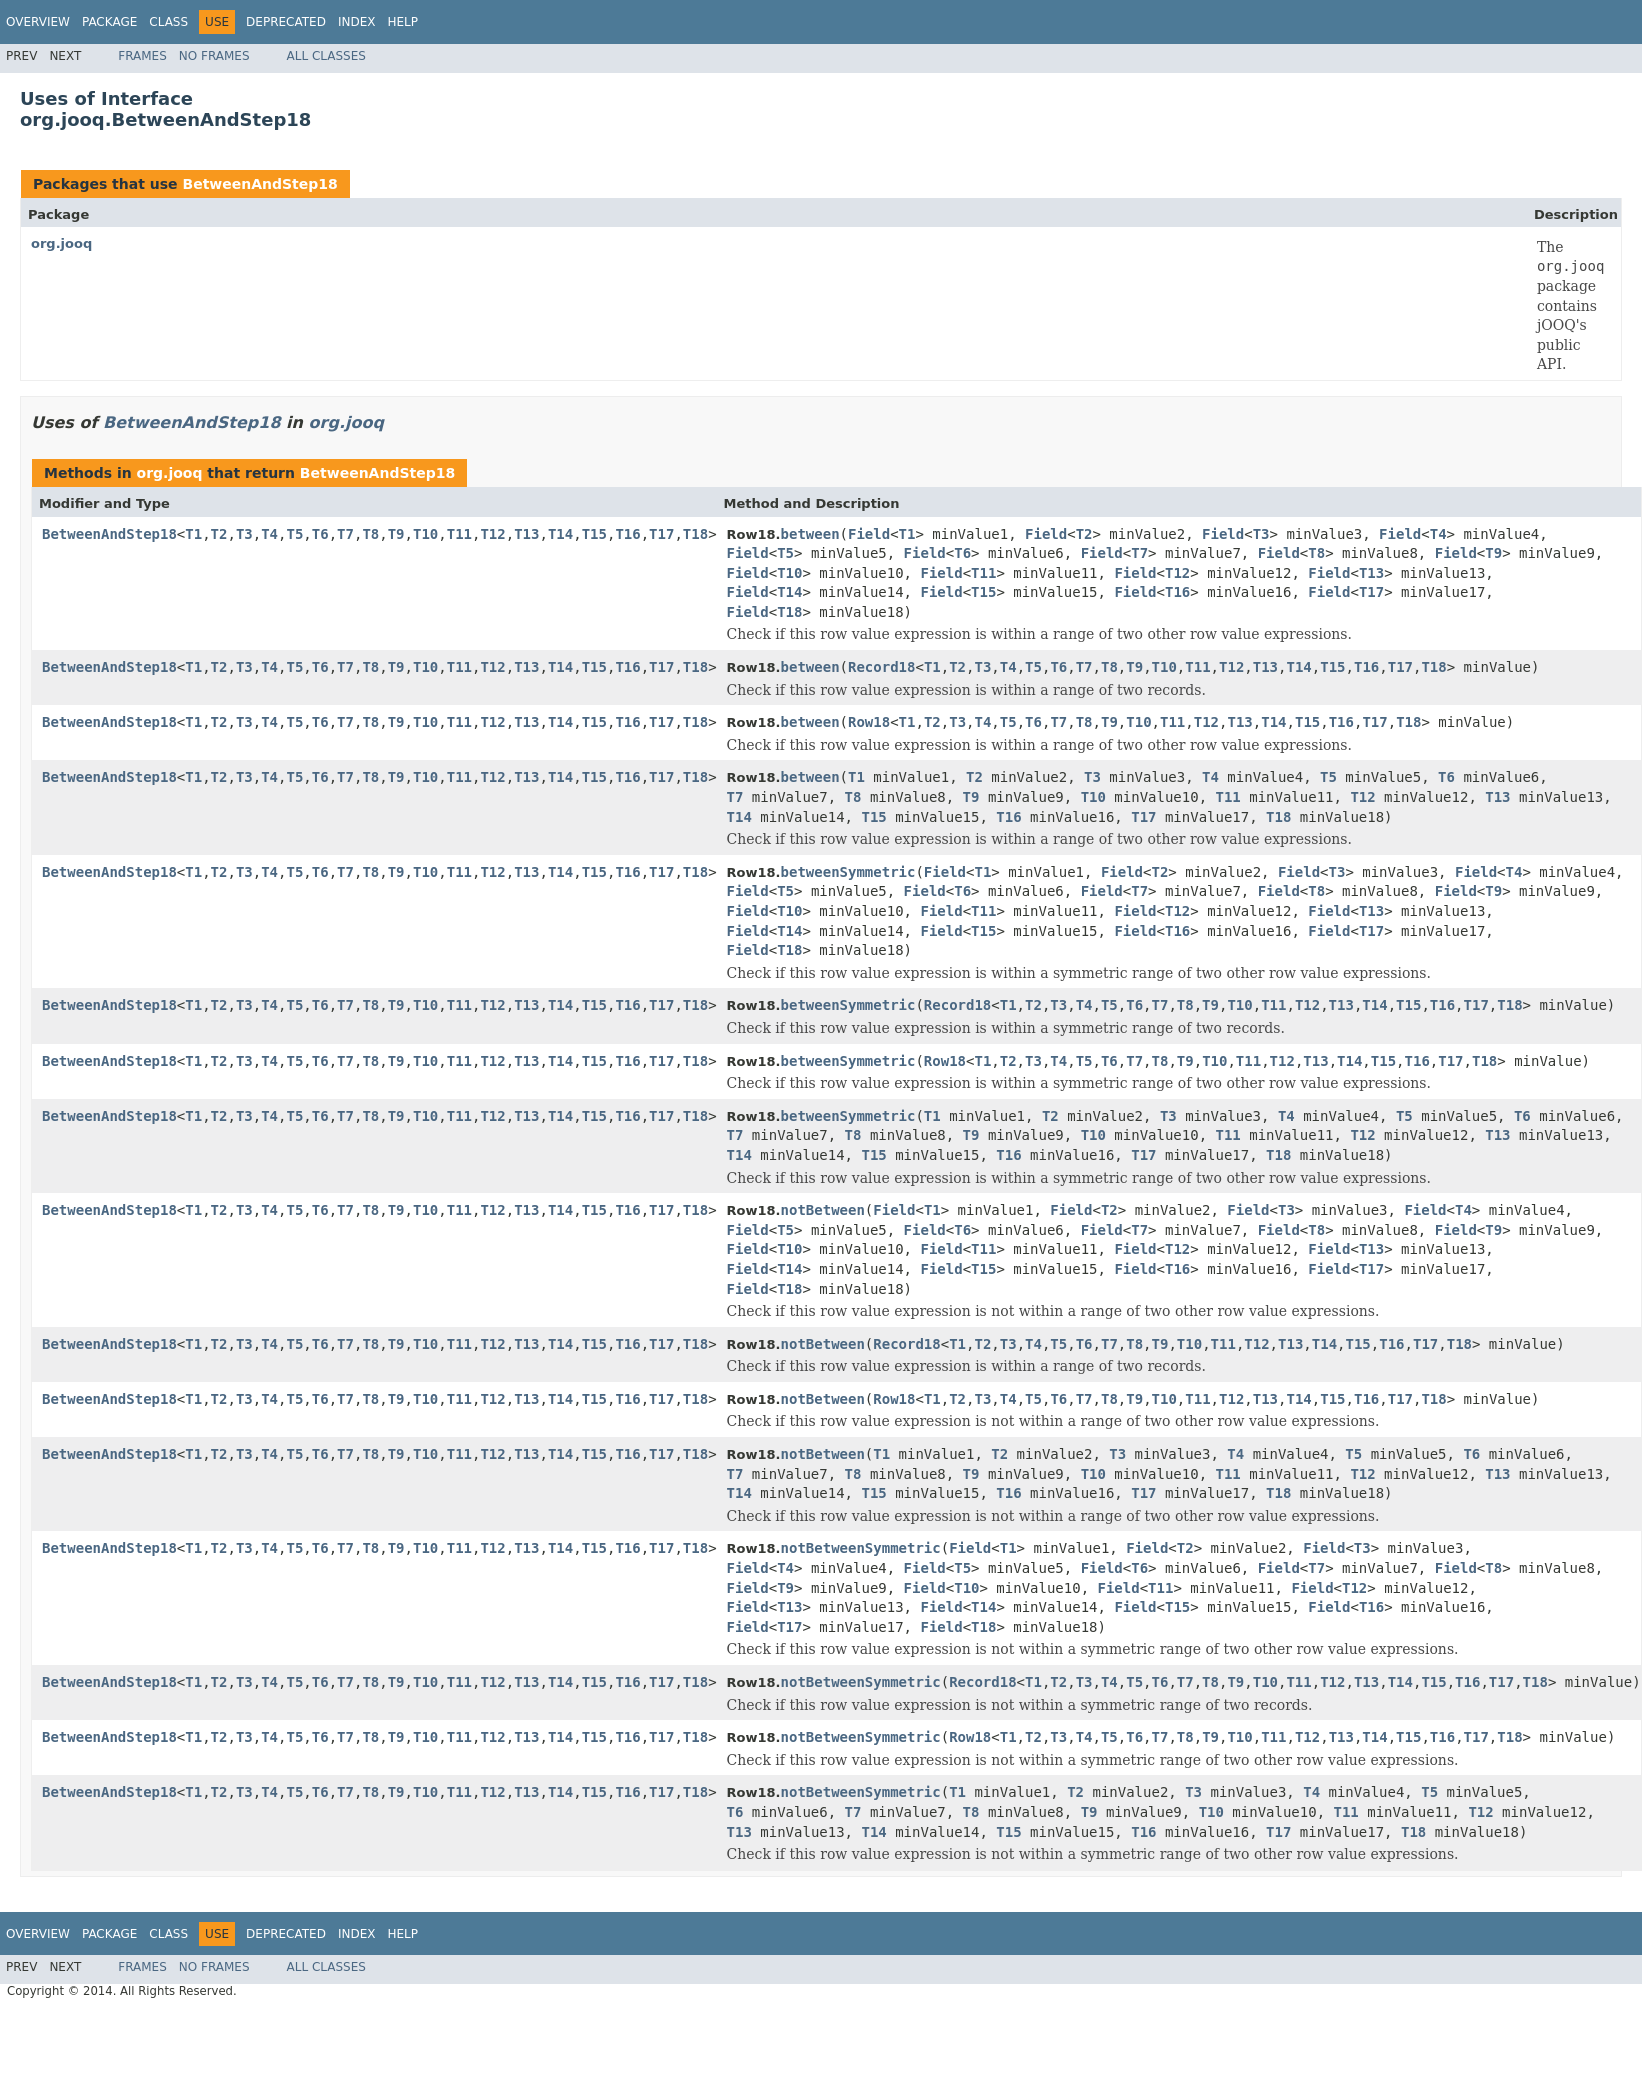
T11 (459, 534)
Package (109, 22)
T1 (193, 534)
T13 (526, 534)
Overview (38, 22)
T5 (294, 534)
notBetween (823, 1210)
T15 (594, 534)
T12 (492, 534)
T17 (661, 534)
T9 (396, 534)
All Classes (326, 56)
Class (168, 22)
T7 (345, 534)
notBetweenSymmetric (861, 1548)
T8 (370, 534)
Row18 (869, 722)
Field (869, 534)
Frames (142, 56)
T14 (560, 534)
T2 (219, 534)
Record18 (881, 667)
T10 (425, 534)
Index (357, 22)
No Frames (214, 56)
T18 (695, 534)
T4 (269, 534)
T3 (244, 534)
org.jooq (61, 243)
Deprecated (286, 22)
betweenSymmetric (848, 872)
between (810, 534)
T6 (320, 534)
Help (402, 22)
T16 (627, 534)
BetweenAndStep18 (259, 184)
